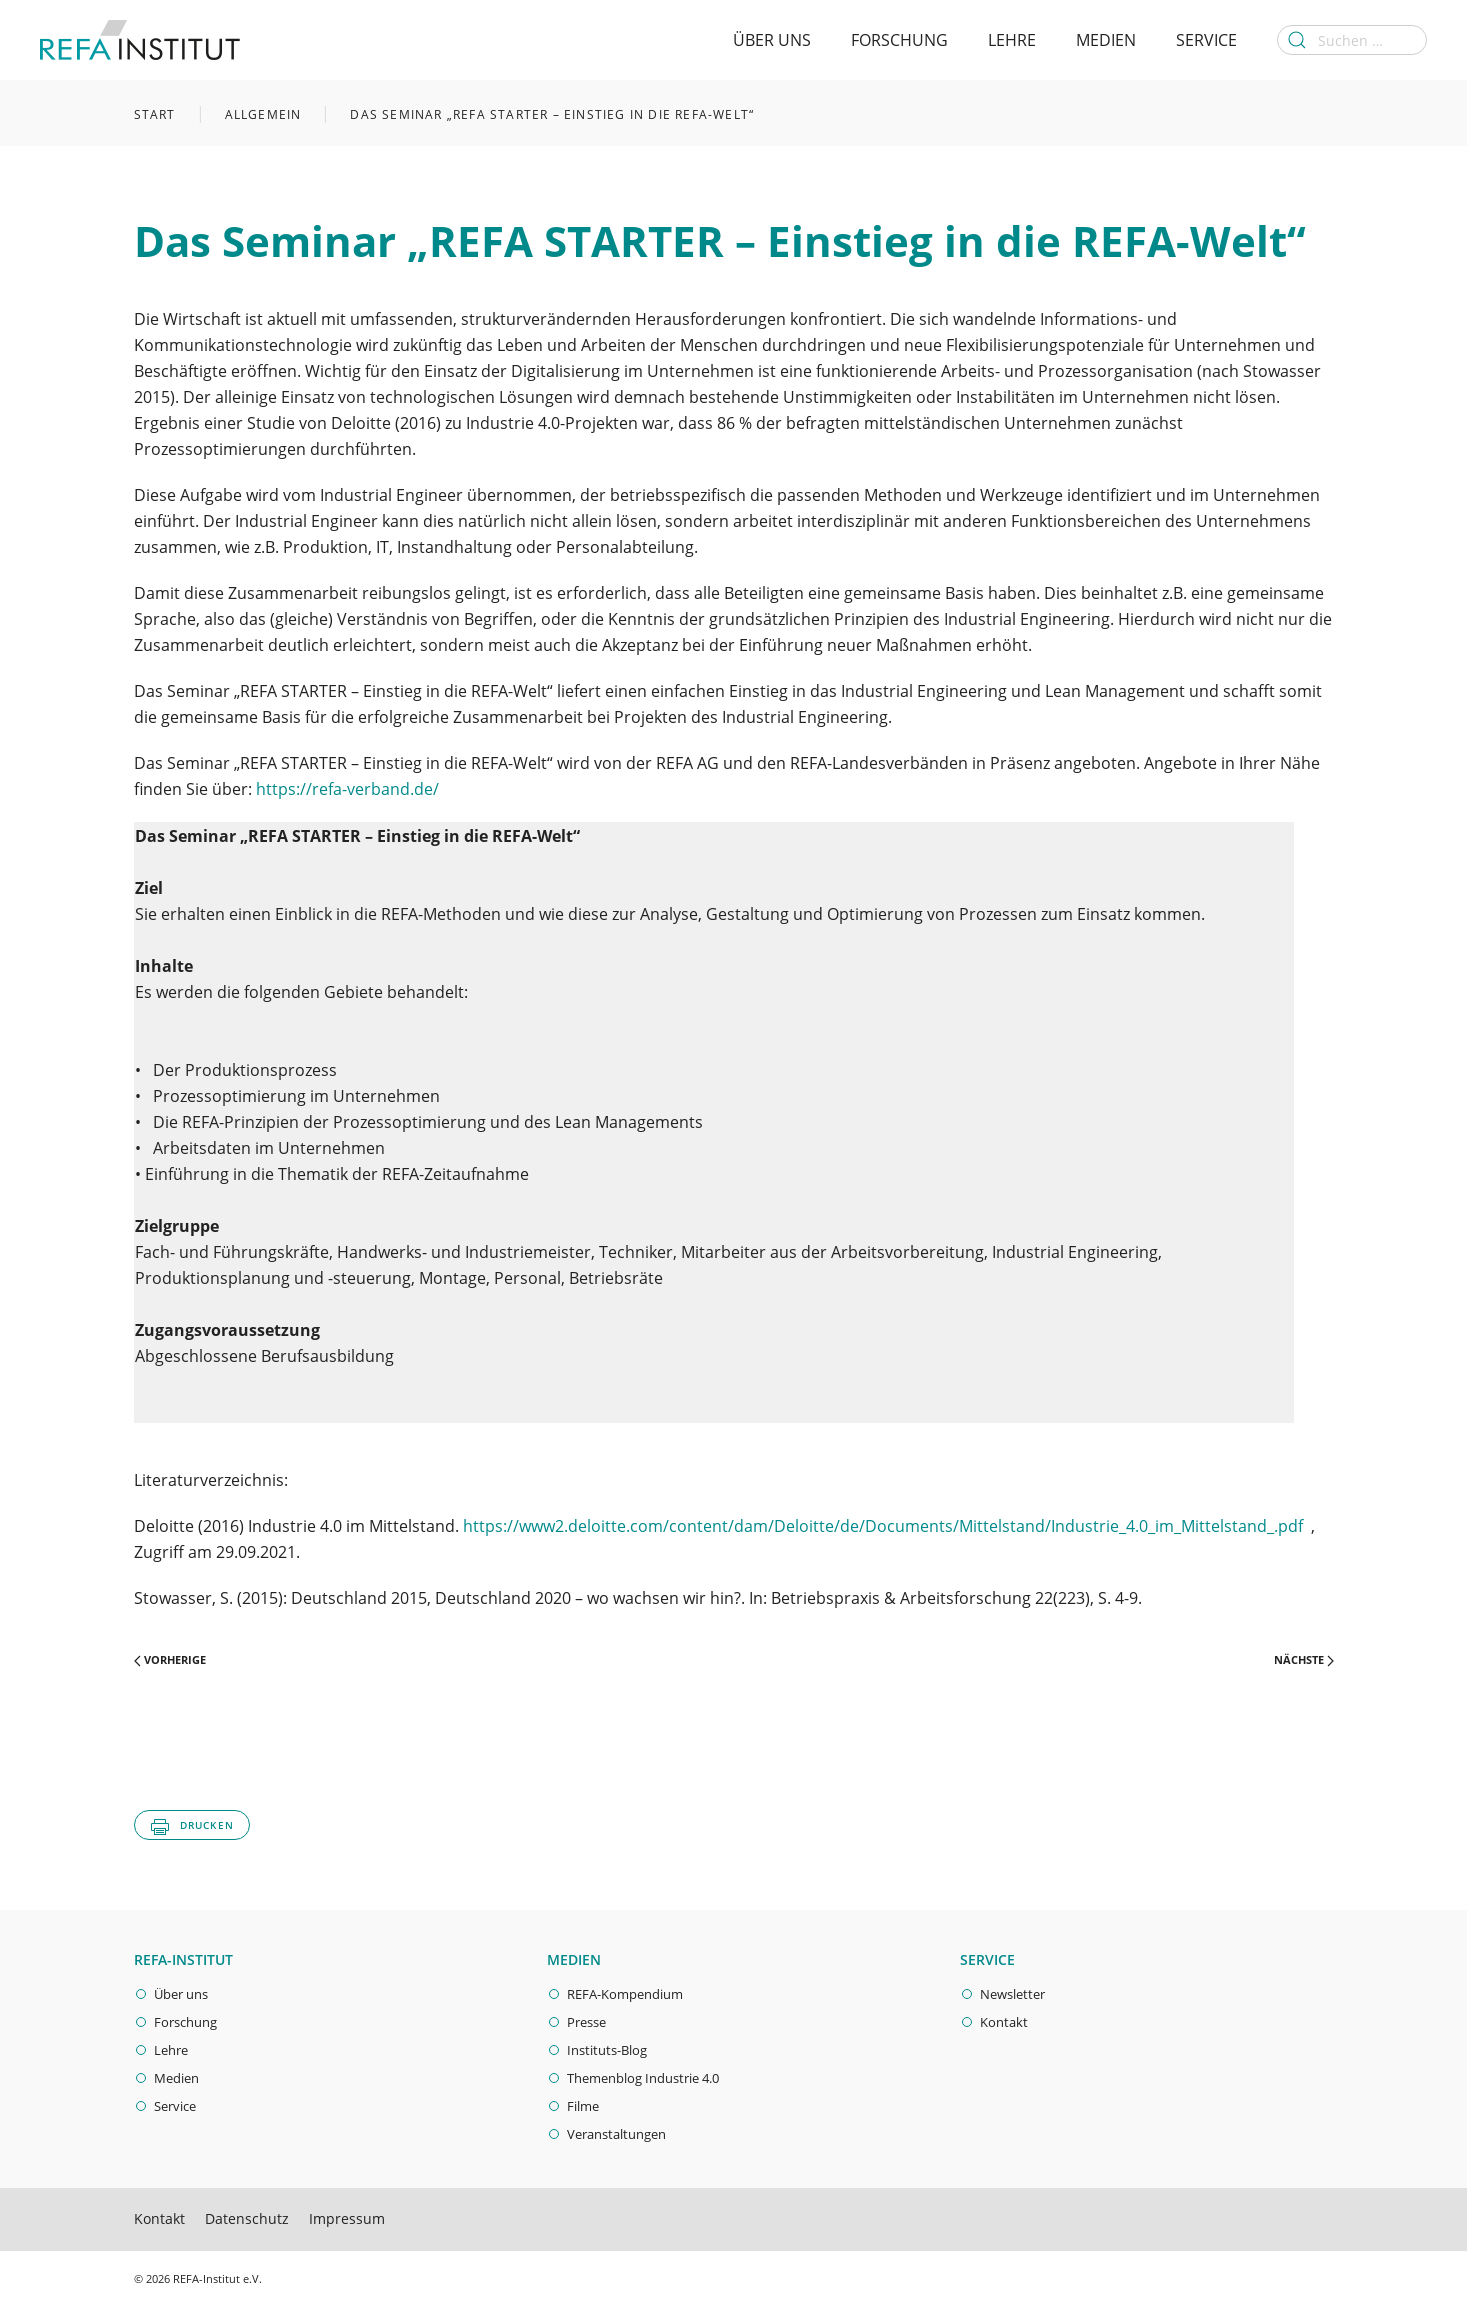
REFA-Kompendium (625, 1994)
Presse (586, 2022)
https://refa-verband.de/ (347, 789)
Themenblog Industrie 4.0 (643, 2078)
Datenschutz (247, 2218)
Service (1206, 40)
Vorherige (170, 1659)
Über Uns (772, 40)
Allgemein (263, 114)
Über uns (181, 1994)
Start (155, 114)
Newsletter (1012, 1994)
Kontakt (1004, 2022)
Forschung (899, 40)
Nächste (1304, 1659)
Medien (1106, 40)
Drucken (192, 1827)
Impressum (347, 2218)
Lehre (1012, 40)
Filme (583, 2106)
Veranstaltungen (616, 2134)
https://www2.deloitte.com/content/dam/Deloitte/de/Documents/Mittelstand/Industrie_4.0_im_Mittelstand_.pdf (883, 1526)
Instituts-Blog (607, 2050)
